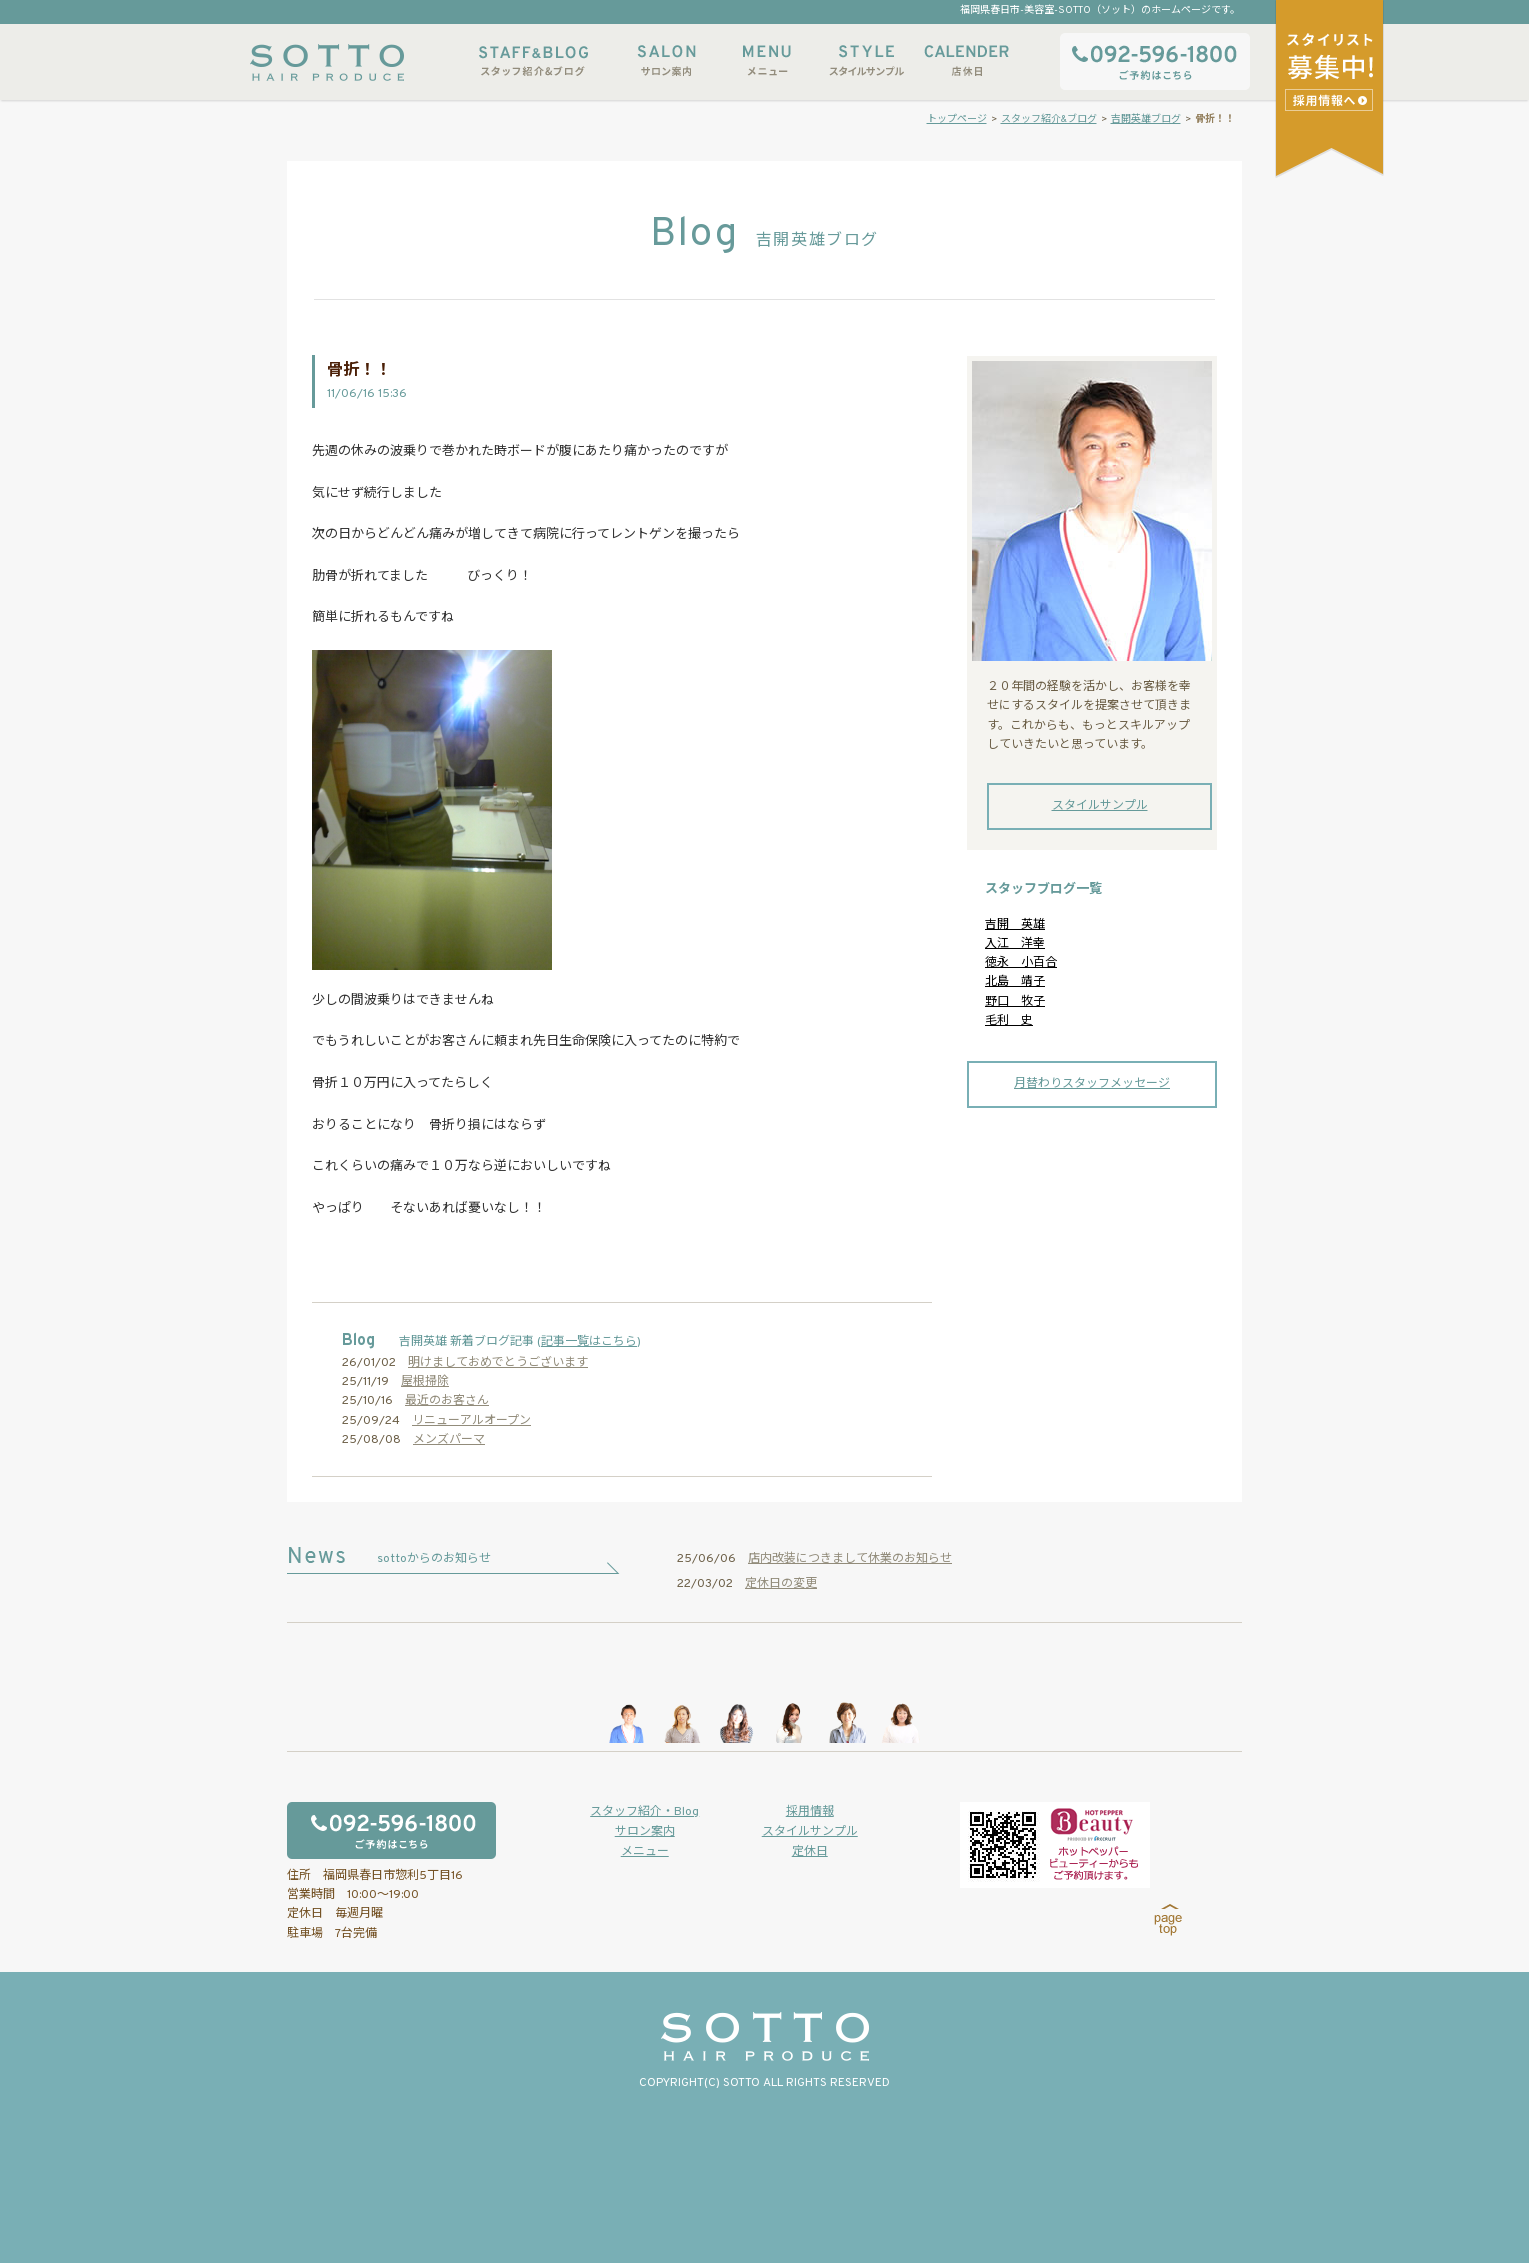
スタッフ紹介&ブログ (533, 60)
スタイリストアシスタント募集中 (1331, 99)
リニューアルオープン (471, 1421)
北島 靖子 (1015, 982)
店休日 (967, 60)
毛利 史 (1009, 1021)
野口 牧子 (1015, 1002)
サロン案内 (667, 60)
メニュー (767, 60)
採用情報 (810, 1812)
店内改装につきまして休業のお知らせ (850, 1559)
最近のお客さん (447, 1401)
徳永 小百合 (1021, 963)
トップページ (957, 119)
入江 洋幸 (1015, 944)
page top (1168, 1920)
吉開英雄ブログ (1146, 119)
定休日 (810, 1852)
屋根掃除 (425, 1382)
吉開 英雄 (1015, 925)
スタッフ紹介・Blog (644, 1812)
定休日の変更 (781, 1584)
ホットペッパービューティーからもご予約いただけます (1055, 1845)
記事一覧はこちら (589, 1342)
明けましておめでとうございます (498, 1363)
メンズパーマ (449, 1440)
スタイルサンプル (867, 60)
